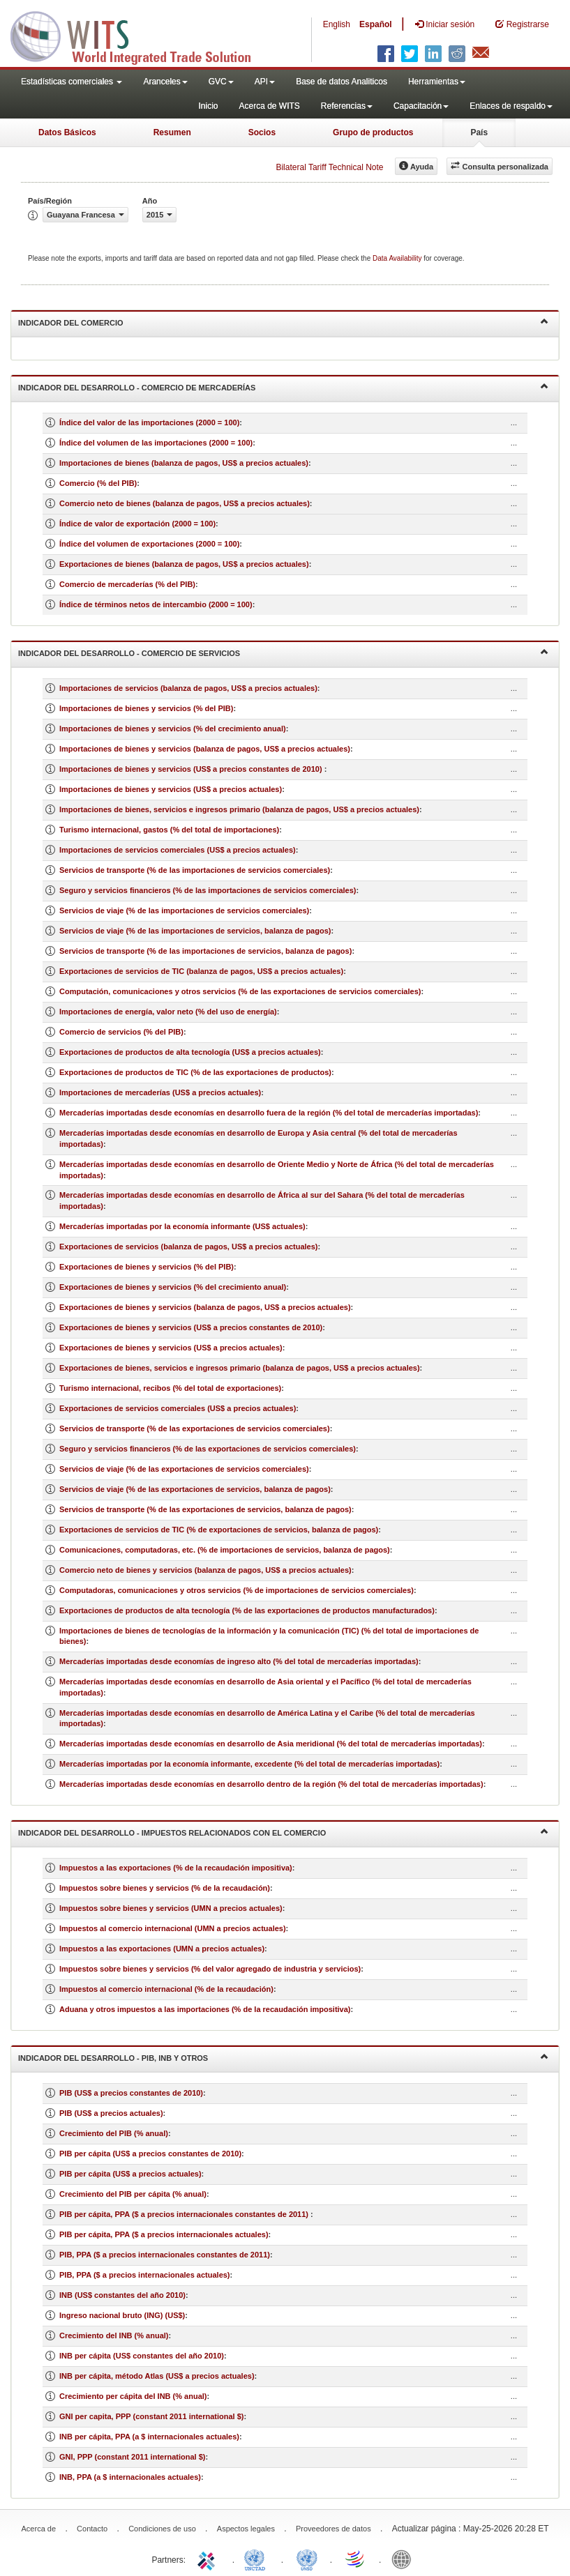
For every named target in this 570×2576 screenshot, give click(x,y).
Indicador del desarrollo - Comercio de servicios (283, 652)
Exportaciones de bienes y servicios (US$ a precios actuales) (171, 1347)
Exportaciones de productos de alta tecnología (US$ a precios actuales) (190, 1052)
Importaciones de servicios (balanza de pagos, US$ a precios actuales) (188, 688)
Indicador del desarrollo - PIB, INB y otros (283, 2057)
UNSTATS (307, 2559)
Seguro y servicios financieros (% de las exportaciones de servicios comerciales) (207, 1449)
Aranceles (165, 81)
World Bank (405, 2559)
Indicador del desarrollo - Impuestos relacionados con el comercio (283, 1832)
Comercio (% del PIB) (98, 483)
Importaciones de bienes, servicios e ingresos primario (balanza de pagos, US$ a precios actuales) (239, 809)
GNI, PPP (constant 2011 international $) (132, 2457)
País (479, 132)
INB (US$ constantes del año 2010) (122, 2295)
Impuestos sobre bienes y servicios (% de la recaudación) (164, 1888)
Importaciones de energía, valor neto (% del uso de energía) (168, 1011)
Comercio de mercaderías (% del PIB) (127, 584)
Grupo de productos (373, 132)
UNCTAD (257, 2559)
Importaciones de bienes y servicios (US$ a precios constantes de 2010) (191, 769)
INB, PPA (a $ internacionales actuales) (130, 2477)
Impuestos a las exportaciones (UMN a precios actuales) (161, 1948)
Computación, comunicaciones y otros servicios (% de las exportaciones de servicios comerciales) (240, 991)
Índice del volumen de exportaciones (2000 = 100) (149, 544)
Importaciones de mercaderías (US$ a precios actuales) (160, 1092)
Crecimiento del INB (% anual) (113, 2335)
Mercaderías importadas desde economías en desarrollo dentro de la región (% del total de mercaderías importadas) (271, 1784)
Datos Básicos (67, 132)
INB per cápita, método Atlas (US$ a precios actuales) (157, 2376)
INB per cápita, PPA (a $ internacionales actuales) (149, 2436)
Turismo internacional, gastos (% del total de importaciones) (169, 829)
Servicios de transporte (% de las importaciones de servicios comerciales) (194, 870)
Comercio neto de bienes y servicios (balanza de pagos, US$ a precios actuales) (205, 1570)
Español (375, 24)
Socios (262, 132)
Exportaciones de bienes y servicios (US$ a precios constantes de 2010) (190, 1327)
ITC (209, 2559)
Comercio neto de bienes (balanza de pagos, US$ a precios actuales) (184, 503)
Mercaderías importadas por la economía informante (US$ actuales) (182, 1226)
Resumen (172, 132)
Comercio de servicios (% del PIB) (121, 1032)
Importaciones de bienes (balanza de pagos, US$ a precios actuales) (183, 463)
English (336, 24)
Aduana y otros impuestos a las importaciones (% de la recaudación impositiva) (205, 2009)
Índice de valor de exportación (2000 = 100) (137, 523)
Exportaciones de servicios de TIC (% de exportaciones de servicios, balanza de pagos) (218, 1529)
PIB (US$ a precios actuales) (111, 2113)
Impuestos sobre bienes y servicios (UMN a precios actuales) (171, 1908)
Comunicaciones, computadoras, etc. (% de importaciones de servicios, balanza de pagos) (224, 1550)
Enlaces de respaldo (511, 106)
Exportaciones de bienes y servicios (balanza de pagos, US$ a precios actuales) (205, 1307)
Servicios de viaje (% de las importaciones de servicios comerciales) (184, 910)
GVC (221, 81)
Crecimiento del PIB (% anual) (113, 2133)
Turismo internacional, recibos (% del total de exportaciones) (170, 1388)
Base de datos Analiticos (341, 81)
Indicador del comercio (283, 322)
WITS (139, 35)
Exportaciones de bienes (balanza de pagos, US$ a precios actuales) (184, 564)
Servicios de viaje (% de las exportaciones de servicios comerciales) (184, 1469)
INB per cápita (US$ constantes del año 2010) (141, 2356)
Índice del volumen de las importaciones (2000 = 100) (156, 443)
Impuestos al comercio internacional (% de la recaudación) (166, 1989)
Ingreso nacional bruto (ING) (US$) (122, 2315)
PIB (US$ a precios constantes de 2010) (131, 2093)
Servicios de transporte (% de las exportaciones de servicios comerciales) (194, 1428)
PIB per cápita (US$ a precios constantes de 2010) (150, 2153)
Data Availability (398, 258)
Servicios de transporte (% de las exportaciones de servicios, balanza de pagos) (205, 1509)
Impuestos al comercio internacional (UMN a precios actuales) (172, 1928)
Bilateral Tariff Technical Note (329, 167)
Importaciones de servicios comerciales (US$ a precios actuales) (177, 850)
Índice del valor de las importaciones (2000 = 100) (149, 422)
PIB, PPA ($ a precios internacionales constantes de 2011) (164, 2254)
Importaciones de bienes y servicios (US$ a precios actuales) (170, 789)
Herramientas (436, 81)
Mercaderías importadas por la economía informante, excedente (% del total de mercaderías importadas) (249, 1764)
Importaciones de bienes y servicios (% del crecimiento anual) (172, 728)
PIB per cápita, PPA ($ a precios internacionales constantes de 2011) (184, 2214)
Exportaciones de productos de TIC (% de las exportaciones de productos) (195, 1072)
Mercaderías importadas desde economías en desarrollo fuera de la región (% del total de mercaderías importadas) (268, 1112)
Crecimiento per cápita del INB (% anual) (133, 2396)
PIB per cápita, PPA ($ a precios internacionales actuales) (164, 2234)
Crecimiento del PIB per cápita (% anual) (133, 2194)
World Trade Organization (356, 2559)
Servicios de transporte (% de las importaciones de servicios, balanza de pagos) (205, 951)
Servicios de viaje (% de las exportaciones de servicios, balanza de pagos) (195, 1489)
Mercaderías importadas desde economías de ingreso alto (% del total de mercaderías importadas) (239, 1661)
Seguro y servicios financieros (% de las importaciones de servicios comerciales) (208, 890)
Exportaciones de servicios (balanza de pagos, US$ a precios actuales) (188, 1246)
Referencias (347, 106)
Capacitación (421, 106)
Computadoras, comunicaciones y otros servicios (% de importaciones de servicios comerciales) (236, 1590)
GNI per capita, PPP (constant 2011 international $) (151, 2416)
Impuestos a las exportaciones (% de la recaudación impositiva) (175, 1868)
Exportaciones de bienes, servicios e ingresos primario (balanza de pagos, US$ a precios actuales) (239, 1368)
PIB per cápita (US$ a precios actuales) (130, 2174)
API (265, 81)
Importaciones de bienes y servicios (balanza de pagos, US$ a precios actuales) (204, 749)
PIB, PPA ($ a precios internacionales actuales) (144, 2275)
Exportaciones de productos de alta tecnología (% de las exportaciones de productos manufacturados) (247, 1610)
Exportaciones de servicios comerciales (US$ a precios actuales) (177, 1408)
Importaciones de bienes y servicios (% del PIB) (146, 708)
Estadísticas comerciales (71, 81)
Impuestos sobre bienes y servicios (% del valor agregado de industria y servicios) (210, 1969)
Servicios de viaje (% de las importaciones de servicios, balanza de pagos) (195, 931)
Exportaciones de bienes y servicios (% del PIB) (146, 1267)
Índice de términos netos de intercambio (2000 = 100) (156, 604)
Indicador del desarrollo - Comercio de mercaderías (283, 386)
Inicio (208, 106)
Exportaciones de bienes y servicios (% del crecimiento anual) (172, 1287)
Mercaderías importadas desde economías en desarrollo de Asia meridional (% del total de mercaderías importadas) (270, 1743)
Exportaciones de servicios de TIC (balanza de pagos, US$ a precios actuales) (201, 971)
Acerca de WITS (269, 106)
